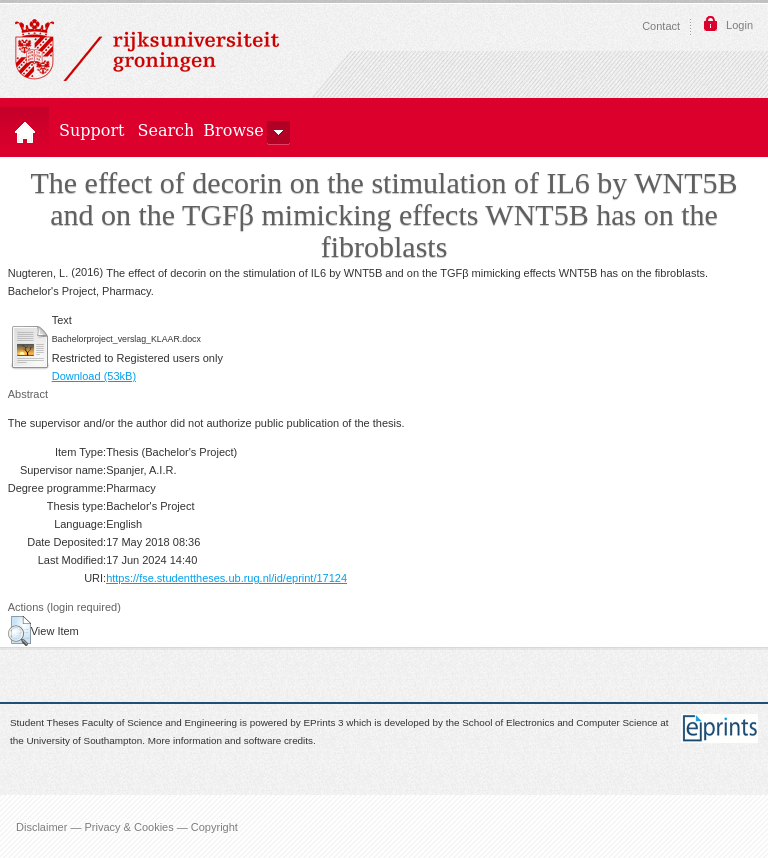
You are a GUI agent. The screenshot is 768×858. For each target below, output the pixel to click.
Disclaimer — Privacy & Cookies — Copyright (127, 826)
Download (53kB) (94, 376)
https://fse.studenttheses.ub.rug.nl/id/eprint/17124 (226, 578)
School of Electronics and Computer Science (559, 722)
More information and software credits (230, 741)
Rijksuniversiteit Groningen (147, 50)
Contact (661, 26)
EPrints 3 (324, 722)
